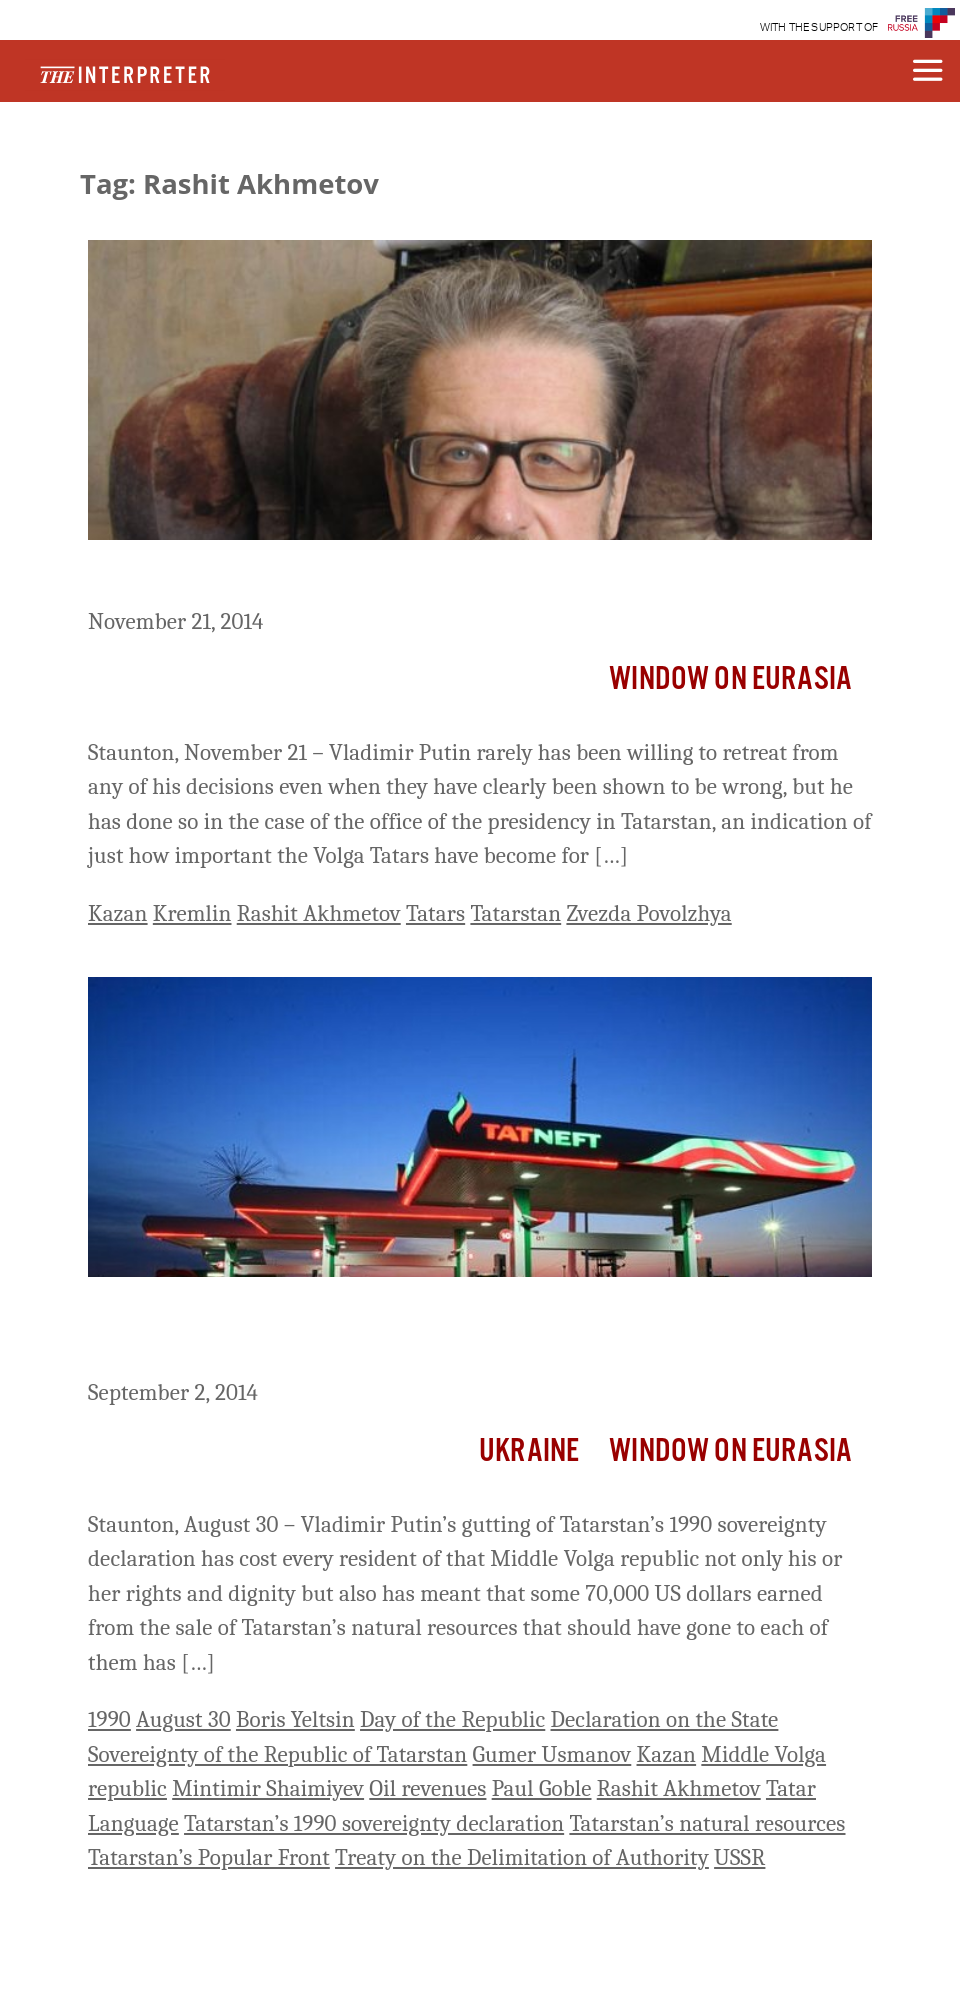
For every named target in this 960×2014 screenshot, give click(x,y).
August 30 (183, 1719)
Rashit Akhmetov (319, 913)
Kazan (118, 913)
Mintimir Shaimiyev (268, 1788)
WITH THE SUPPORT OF (819, 27)
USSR (739, 1857)
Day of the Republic (452, 1719)
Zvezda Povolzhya (648, 913)
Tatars (435, 913)
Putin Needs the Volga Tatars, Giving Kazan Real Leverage (424, 577)
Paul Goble (542, 1788)
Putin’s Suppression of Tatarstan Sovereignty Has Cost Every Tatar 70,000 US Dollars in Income (467, 1331)
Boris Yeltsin (295, 1719)
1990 (109, 1719)
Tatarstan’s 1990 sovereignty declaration (374, 1823)
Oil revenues (427, 1788)
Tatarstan (515, 913)
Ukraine (529, 1451)
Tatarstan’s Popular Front (209, 1857)
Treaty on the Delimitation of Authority (522, 1857)
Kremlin (192, 913)
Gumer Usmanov (552, 1754)
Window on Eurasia (730, 679)
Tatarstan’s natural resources (707, 1823)
